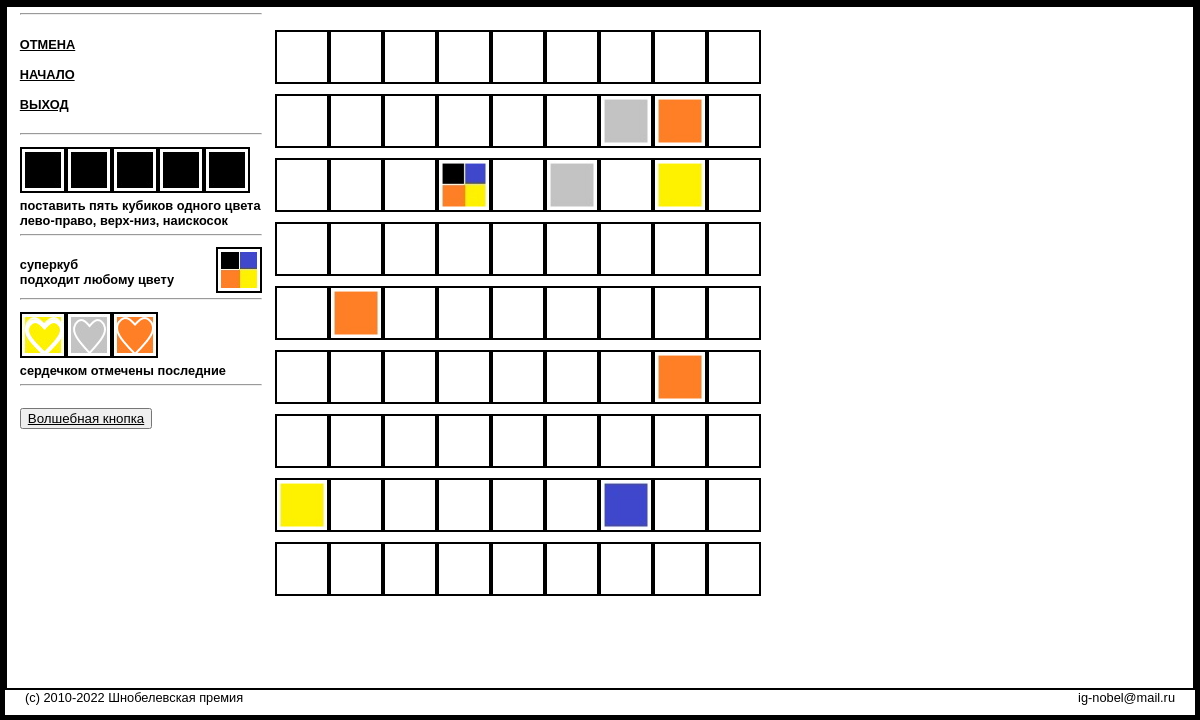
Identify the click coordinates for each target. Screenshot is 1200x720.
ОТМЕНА (47, 44)
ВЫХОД (44, 104)
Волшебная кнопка (86, 418)
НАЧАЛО (47, 74)
